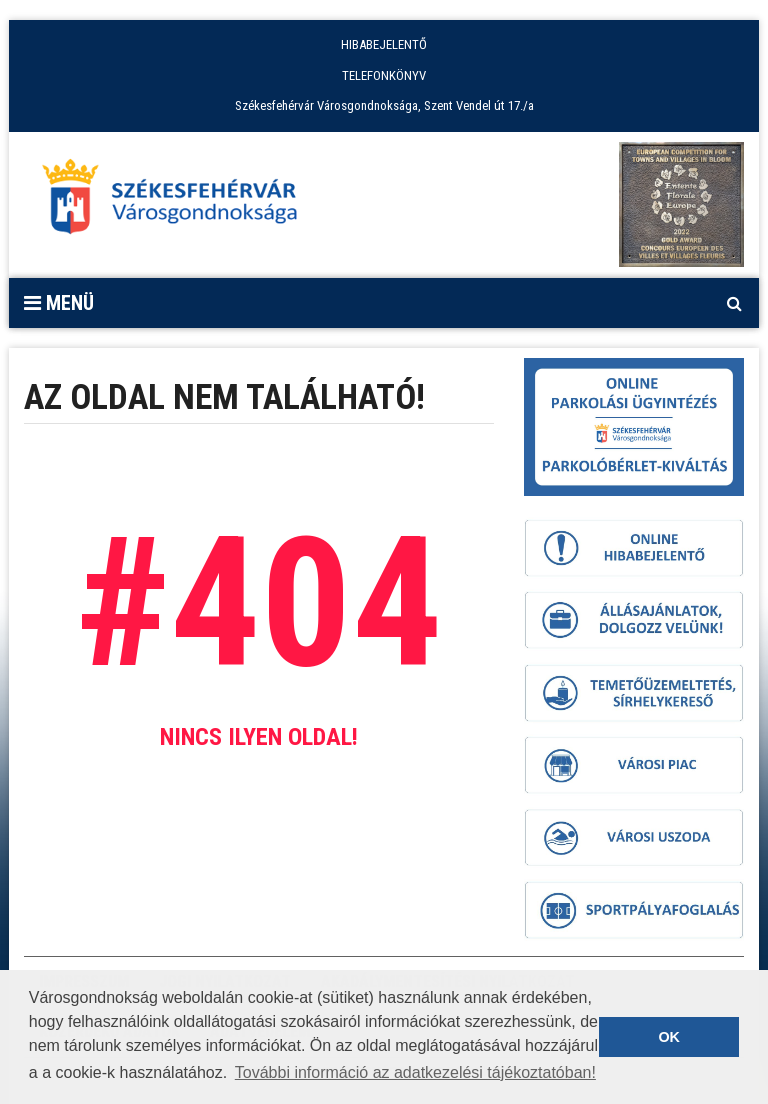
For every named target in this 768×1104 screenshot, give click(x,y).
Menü (59, 303)
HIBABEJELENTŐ (384, 44)
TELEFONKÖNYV (384, 75)
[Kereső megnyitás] (734, 303)
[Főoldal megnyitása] (179, 202)
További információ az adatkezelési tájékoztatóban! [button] (415, 1072)
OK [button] (669, 1037)
